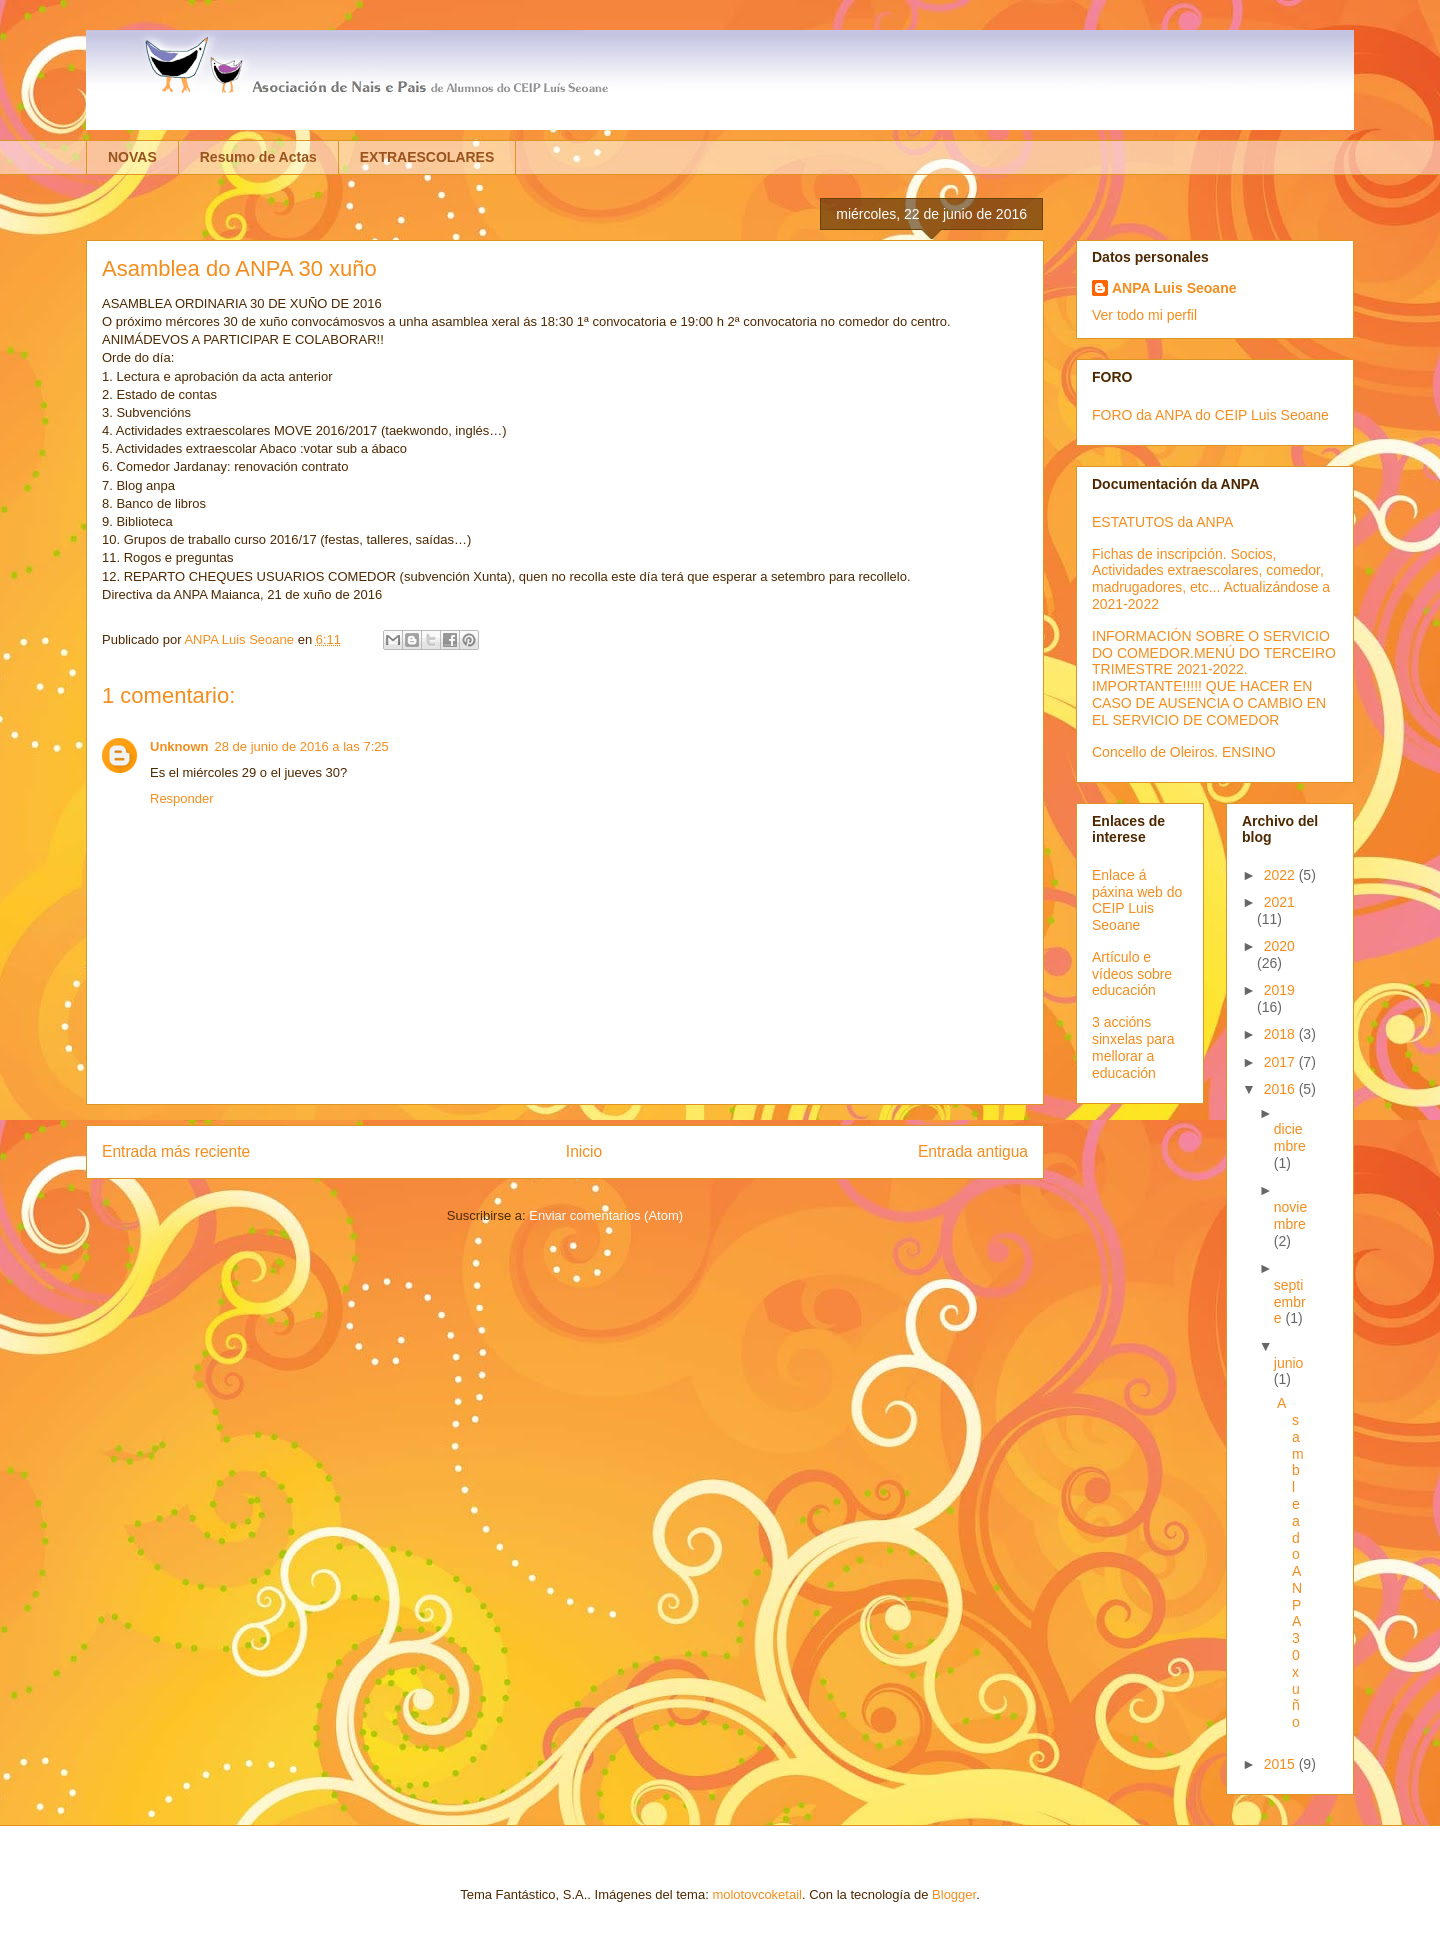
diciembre (1290, 1137)
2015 (1281, 1764)
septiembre (1290, 1302)
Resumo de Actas (258, 157)
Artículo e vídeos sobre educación (1132, 974)
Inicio (584, 1151)
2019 (1279, 990)
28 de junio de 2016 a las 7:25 (302, 746)
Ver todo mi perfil (1144, 315)
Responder (182, 798)
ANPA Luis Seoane (1174, 288)
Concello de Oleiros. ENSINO (1184, 752)
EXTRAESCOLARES (427, 157)
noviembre (1290, 1215)
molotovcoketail (757, 1894)
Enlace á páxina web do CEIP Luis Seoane (1137, 900)
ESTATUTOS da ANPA (1162, 522)
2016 (1281, 1089)
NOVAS (132, 157)
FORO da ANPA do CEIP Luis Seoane (1210, 415)
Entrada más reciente (176, 1151)
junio (1289, 1363)
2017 (1281, 1062)
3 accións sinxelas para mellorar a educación (1133, 1047)
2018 (1281, 1034)
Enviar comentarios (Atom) (606, 1215)
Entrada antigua (973, 1151)
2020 (1279, 946)
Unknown (179, 746)
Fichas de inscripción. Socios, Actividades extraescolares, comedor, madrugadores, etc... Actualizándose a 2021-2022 (1211, 579)
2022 (1281, 875)
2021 (1279, 902)
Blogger (954, 1894)
